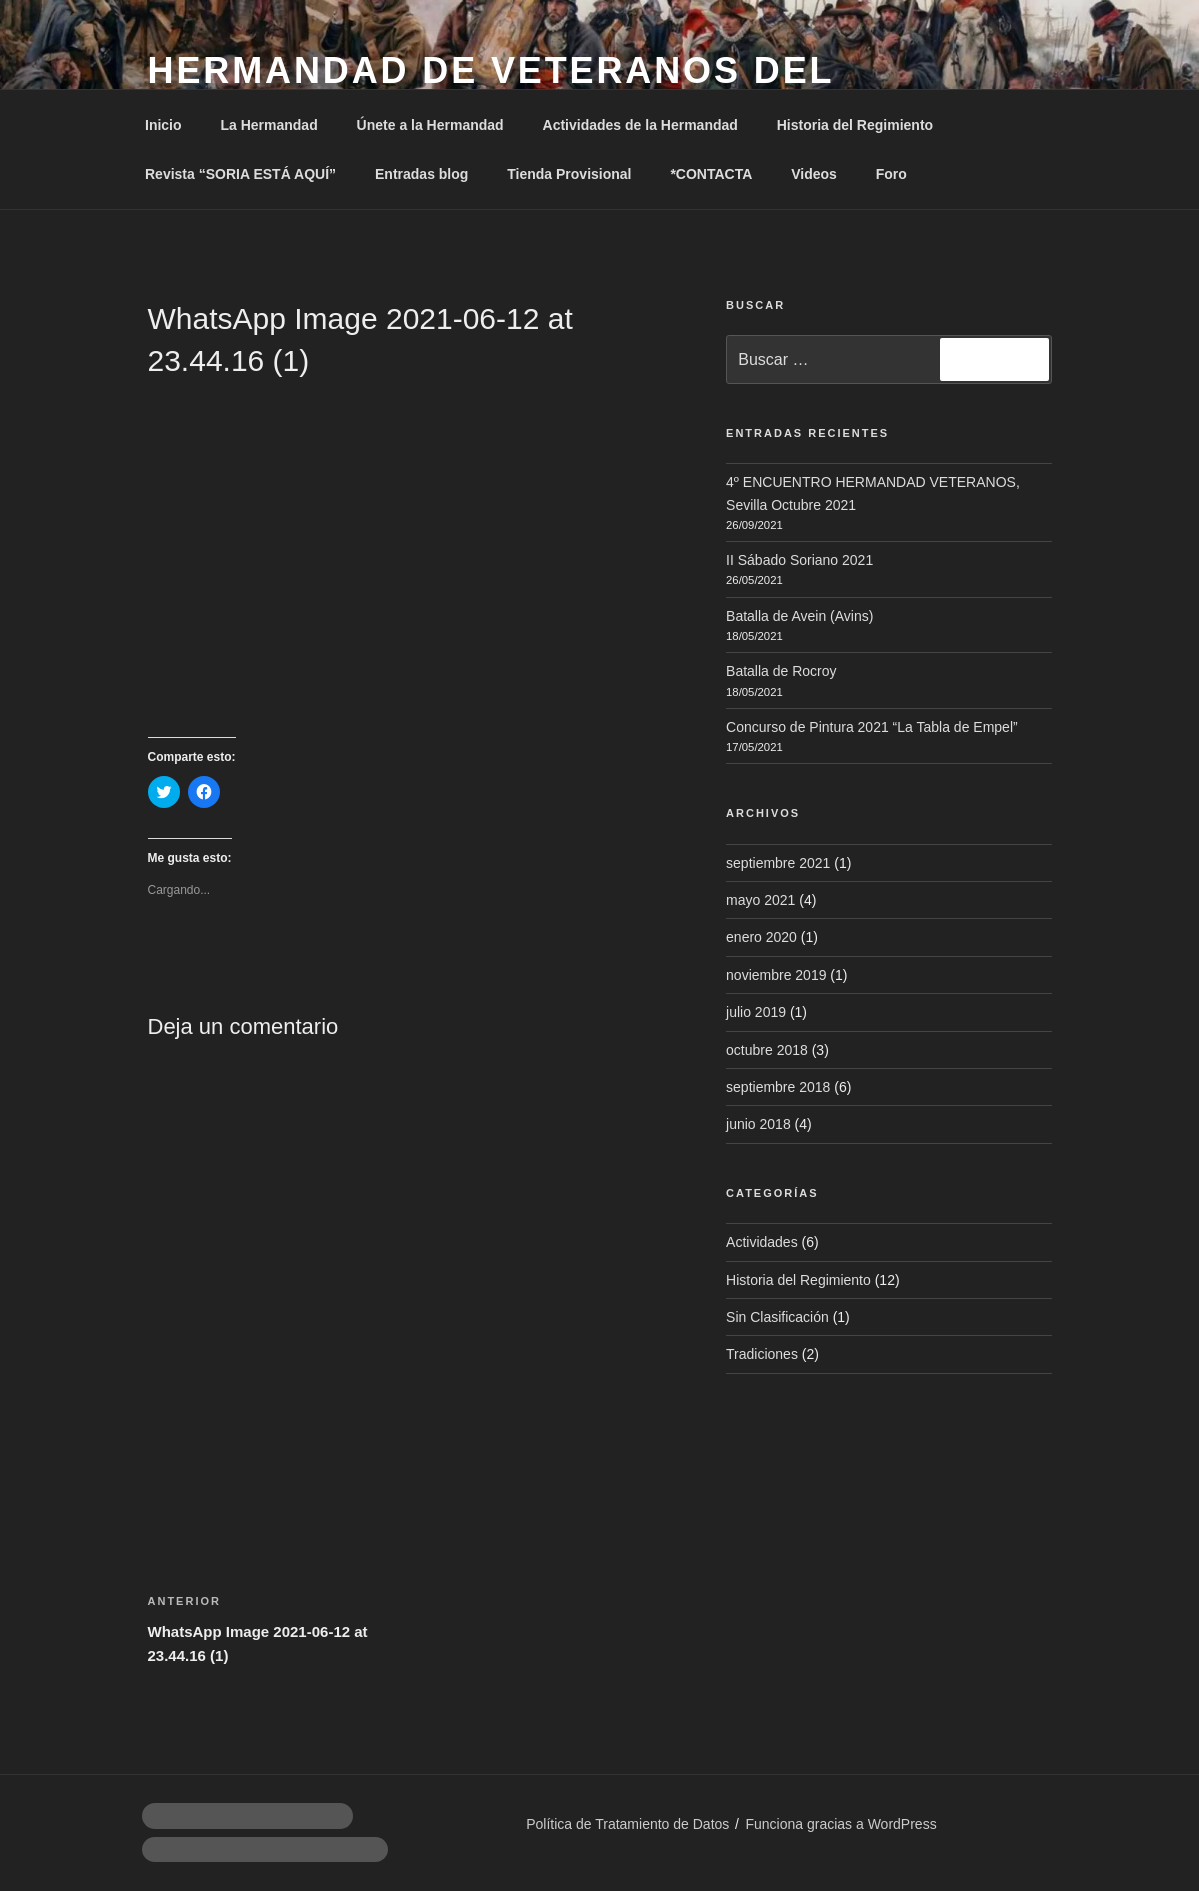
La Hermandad (268, 125)
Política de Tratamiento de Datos (627, 1824)
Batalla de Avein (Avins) (799, 616)
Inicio (163, 125)
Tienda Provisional (569, 174)
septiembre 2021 (778, 863)
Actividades (762, 1242)
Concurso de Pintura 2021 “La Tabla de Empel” (872, 727)
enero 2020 (761, 937)
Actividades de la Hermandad (640, 125)
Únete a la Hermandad (430, 125)
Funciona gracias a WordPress (840, 1824)
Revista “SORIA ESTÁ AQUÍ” (240, 174)
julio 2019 (756, 1012)
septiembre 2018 (778, 1087)
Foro (891, 174)
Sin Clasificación (777, 1317)
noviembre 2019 (776, 975)
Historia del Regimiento (855, 125)
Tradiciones (762, 1354)
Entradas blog (421, 174)
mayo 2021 (760, 900)
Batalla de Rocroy (781, 671)
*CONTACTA (711, 174)
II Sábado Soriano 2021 (799, 560)
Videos (814, 174)
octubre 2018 (767, 1050)
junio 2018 (758, 1124)
